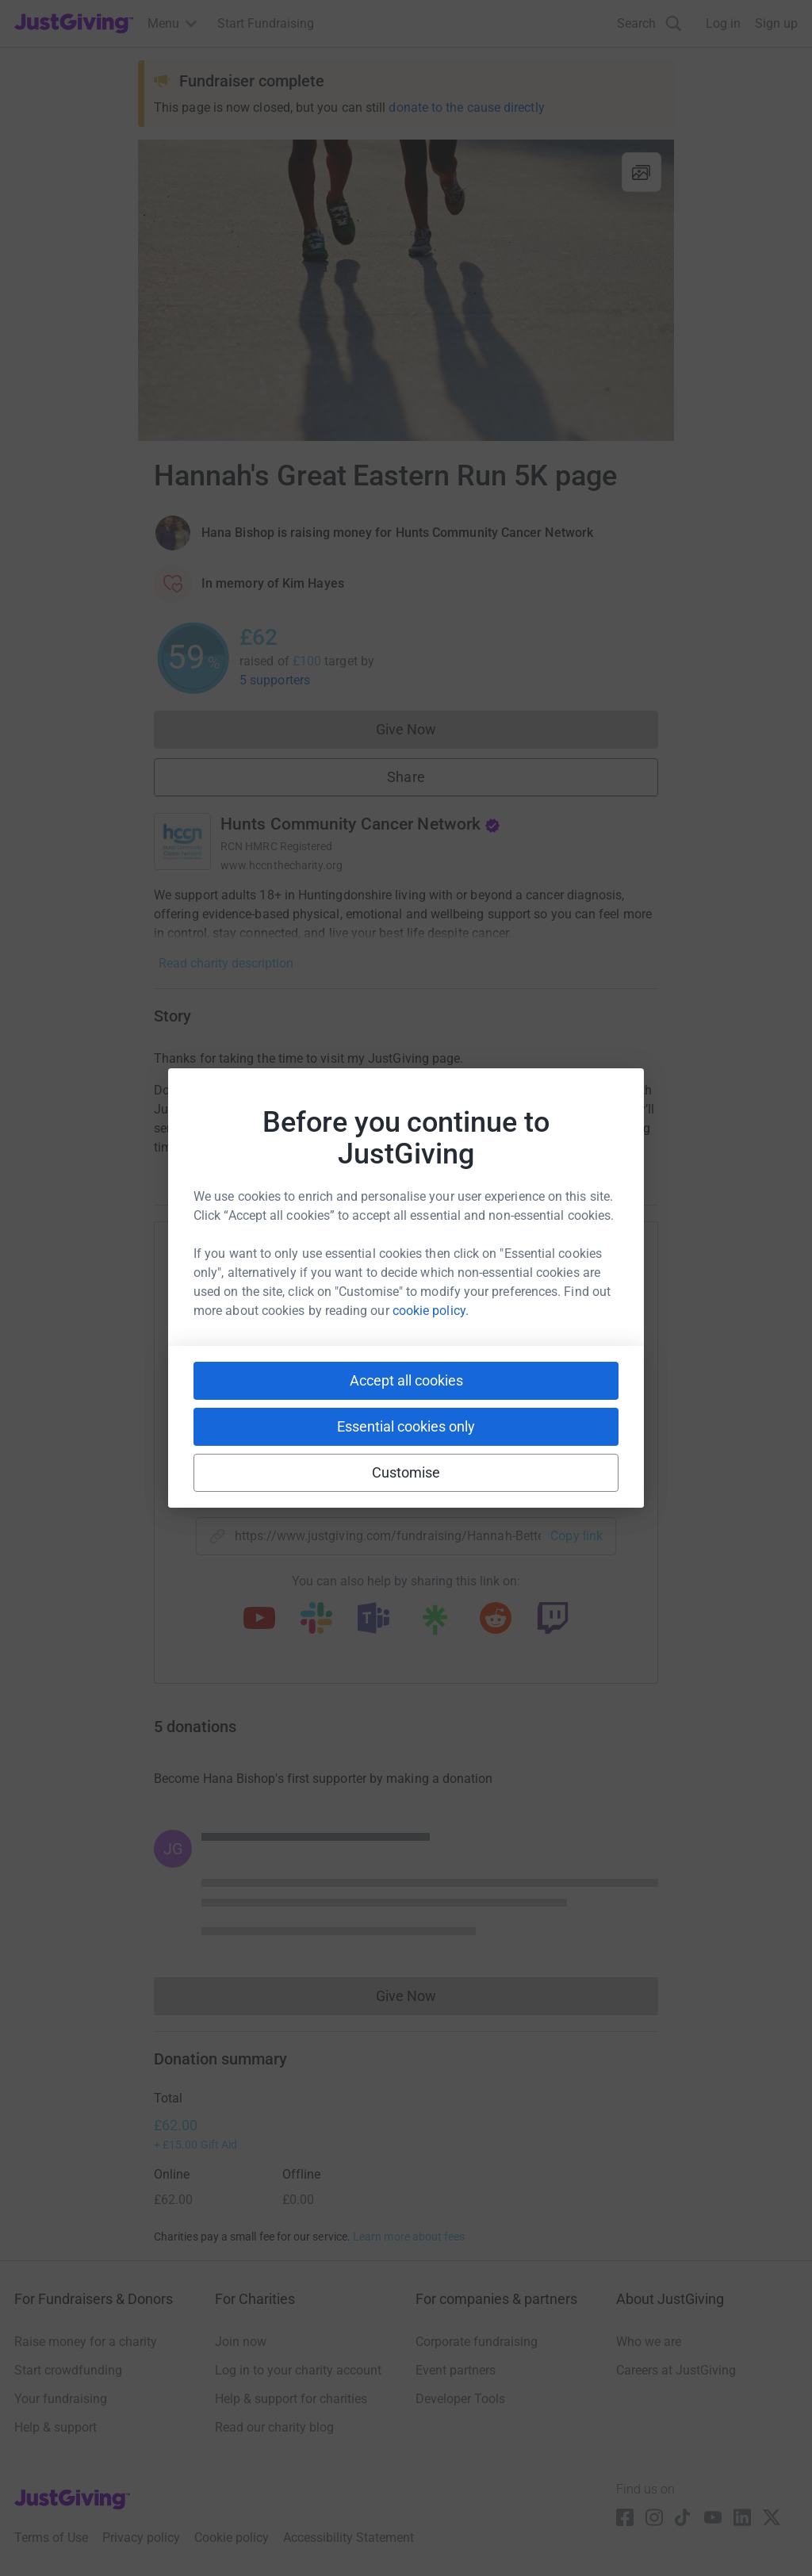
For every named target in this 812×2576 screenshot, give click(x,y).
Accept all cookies (406, 1380)
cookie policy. (431, 1310)
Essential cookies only (406, 1426)
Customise (406, 1472)
